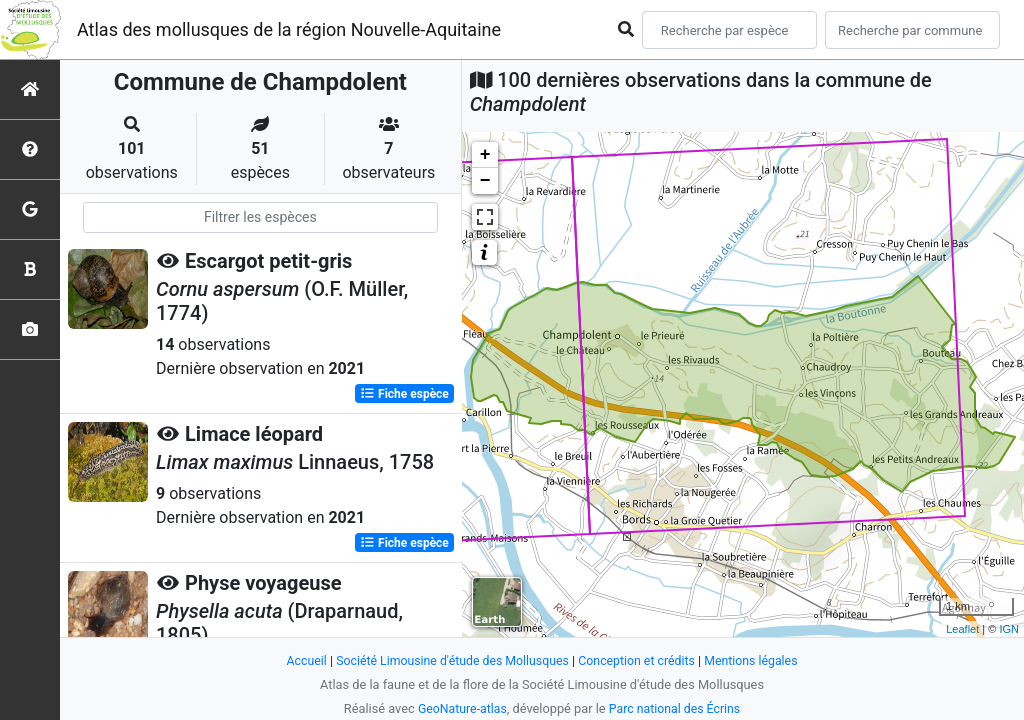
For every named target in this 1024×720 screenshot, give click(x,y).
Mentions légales (758, 660)
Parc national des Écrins (676, 708)
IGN (1009, 629)
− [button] (485, 181)
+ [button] (485, 155)
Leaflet (962, 629)
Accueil (298, 660)
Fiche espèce (404, 394)
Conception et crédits (640, 660)
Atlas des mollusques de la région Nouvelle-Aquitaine (289, 29)
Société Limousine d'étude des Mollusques (449, 660)
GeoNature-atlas (459, 708)
